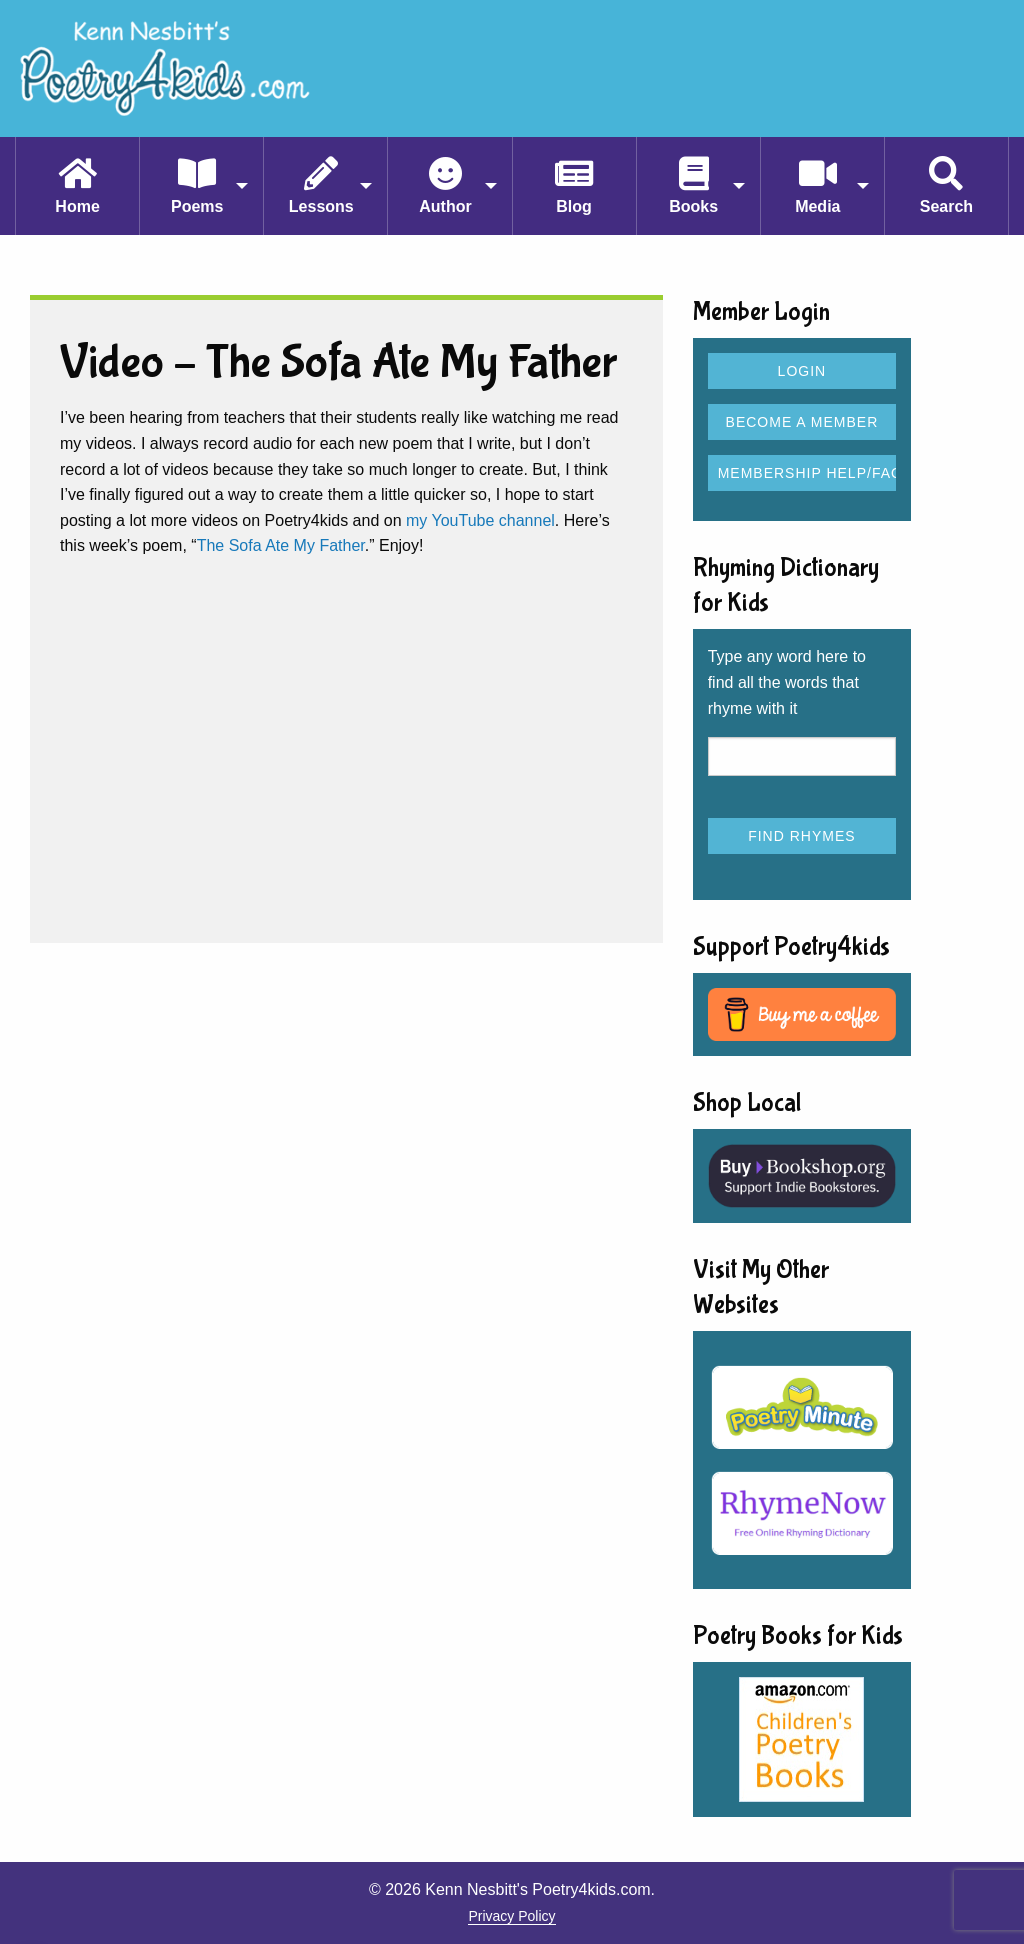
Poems (197, 206)
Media (817, 206)
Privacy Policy (511, 1916)
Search (946, 206)
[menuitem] (77, 186)
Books (693, 206)
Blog (574, 206)
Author (445, 206)
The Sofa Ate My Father (281, 545)
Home (77, 206)
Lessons (321, 206)
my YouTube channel (480, 520)
